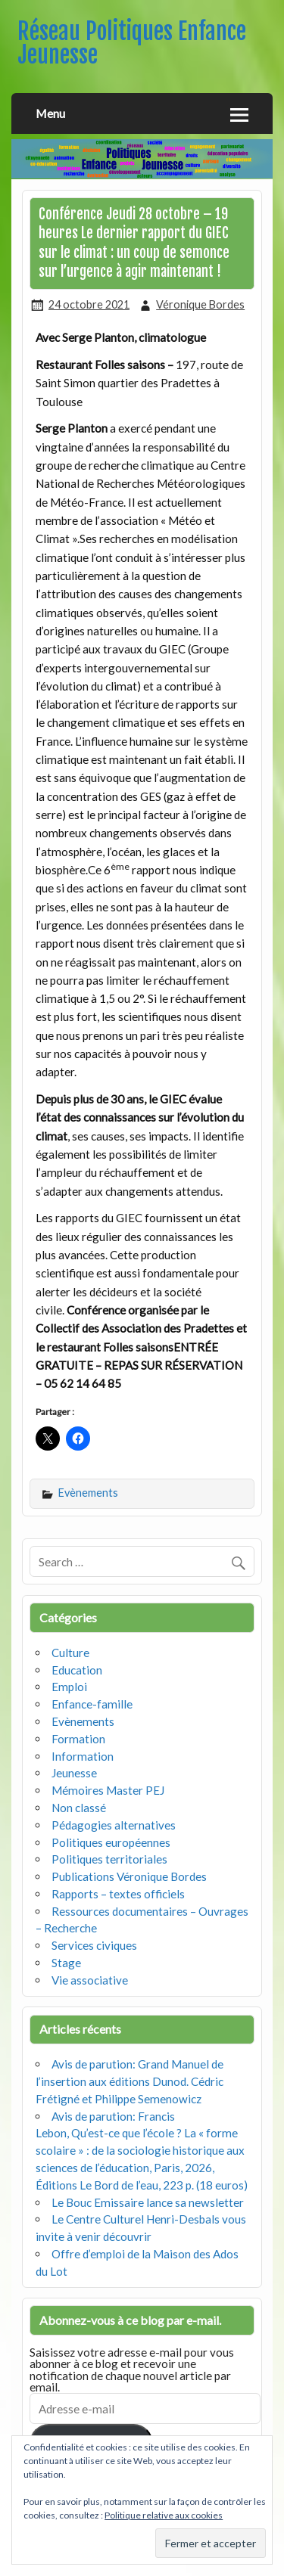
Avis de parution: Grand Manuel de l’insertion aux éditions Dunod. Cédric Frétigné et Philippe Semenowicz (129, 2081)
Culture (70, 1652)
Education (76, 1670)
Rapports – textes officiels (118, 1894)
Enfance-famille (92, 1704)
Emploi (69, 1686)
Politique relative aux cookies (164, 2515)
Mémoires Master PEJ (107, 1790)
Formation (78, 1739)
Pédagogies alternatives (113, 1825)
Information (82, 1756)
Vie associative (89, 1980)
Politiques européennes (110, 1842)
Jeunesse (74, 1773)
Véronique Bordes (200, 304)
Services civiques (94, 1945)
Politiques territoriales (109, 1859)
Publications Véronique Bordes (129, 1876)
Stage (66, 1962)
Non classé (78, 1807)
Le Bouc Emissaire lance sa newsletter (147, 2202)
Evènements (88, 1492)
